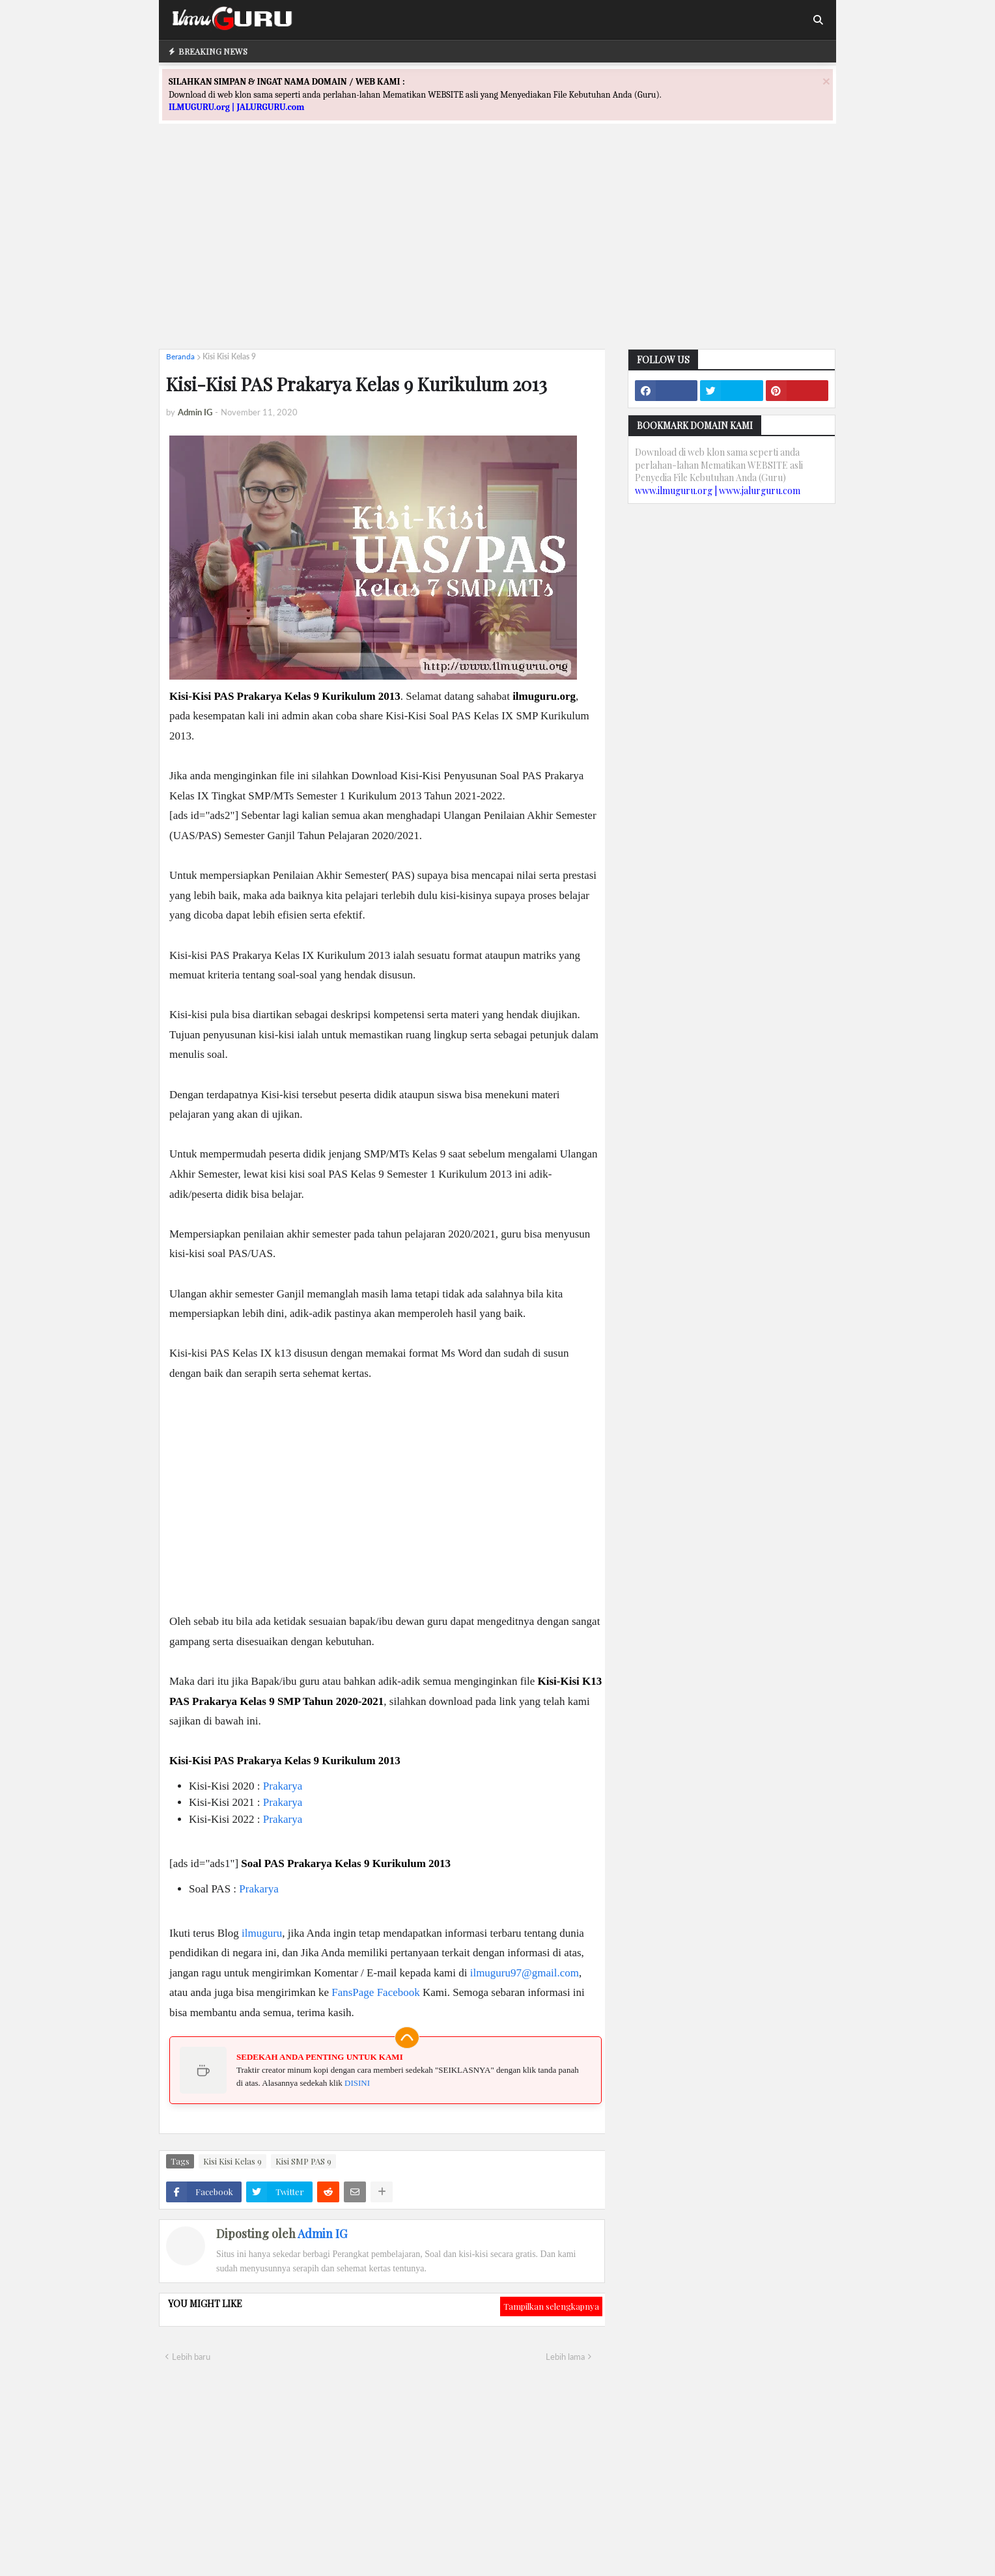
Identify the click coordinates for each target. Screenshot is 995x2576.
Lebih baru (191, 2356)
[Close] (826, 81)
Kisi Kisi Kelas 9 (229, 356)
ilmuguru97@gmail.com (524, 1973)
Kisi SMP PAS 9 (303, 2161)
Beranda (180, 356)
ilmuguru (262, 1933)
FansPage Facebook (375, 1992)
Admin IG (322, 2233)
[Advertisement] (497, 248)
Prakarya (282, 1786)
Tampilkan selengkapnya (551, 2306)
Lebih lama (565, 2356)
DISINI (357, 2083)
